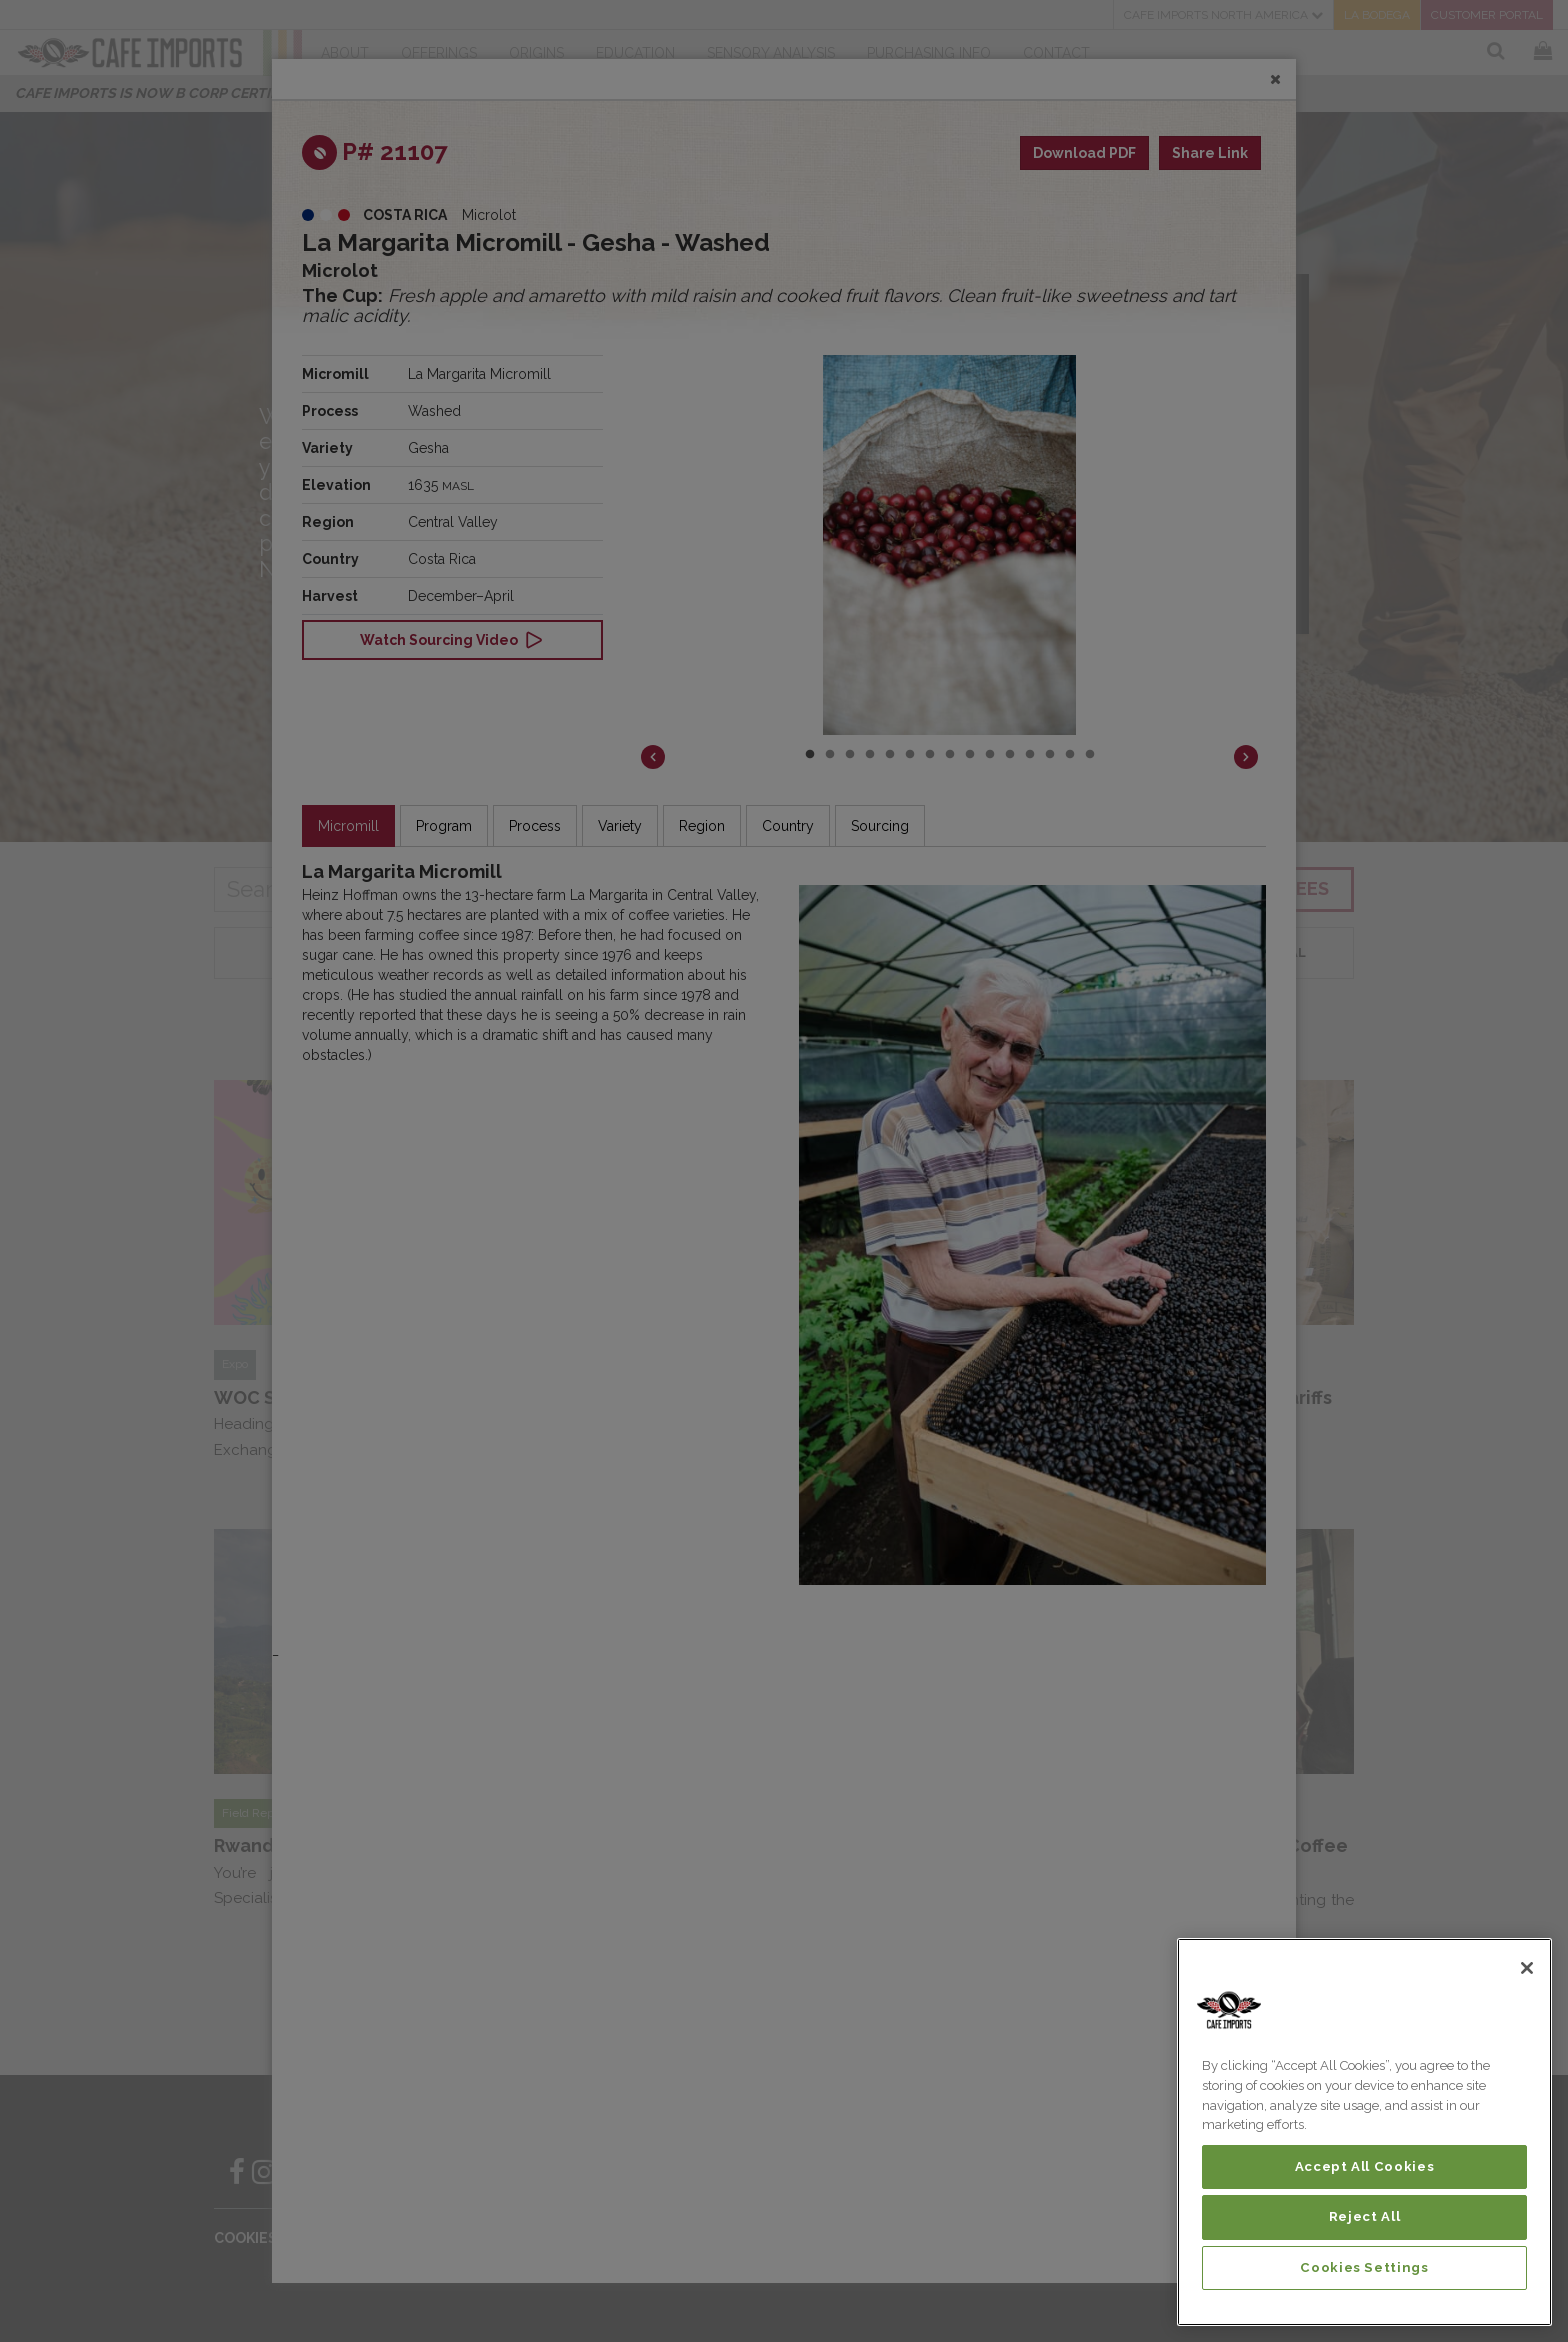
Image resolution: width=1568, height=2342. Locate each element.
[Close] (1527, 1968)
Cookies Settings (1364, 2267)
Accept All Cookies (1365, 2166)
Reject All (1365, 2216)
